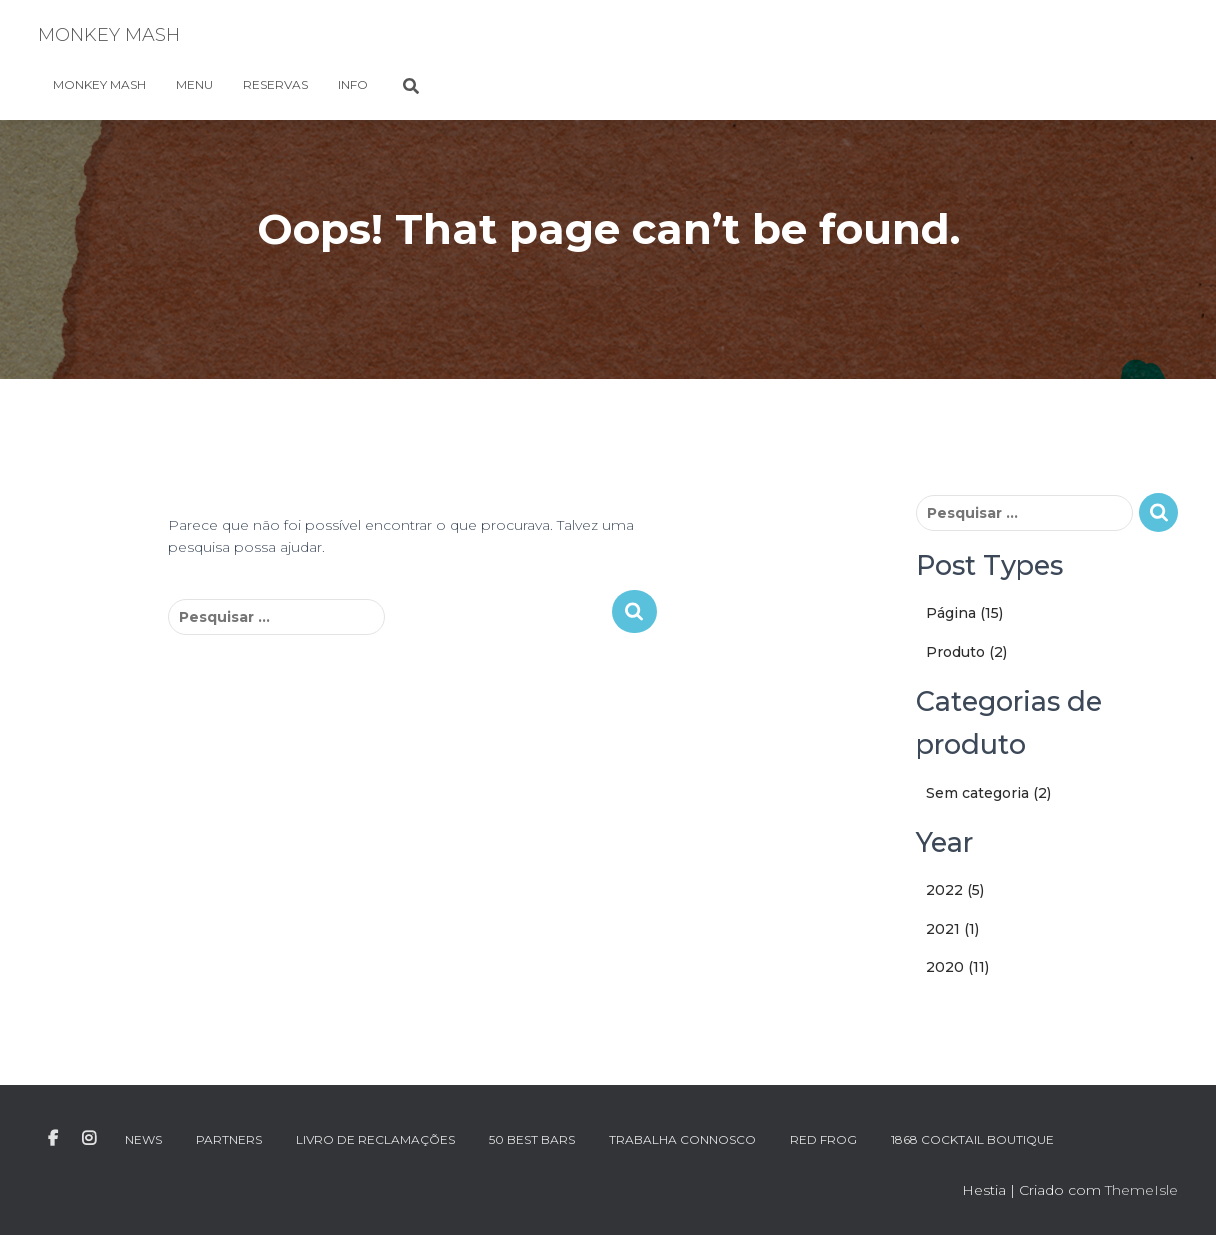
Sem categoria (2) (988, 793)
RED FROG (823, 1139)
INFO (353, 84)
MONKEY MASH (99, 84)
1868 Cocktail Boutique (972, 1139)
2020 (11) (957, 967)
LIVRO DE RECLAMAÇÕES (375, 1139)
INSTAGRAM (89, 1139)
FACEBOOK (53, 1139)
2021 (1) (952, 929)
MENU (194, 84)
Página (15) (964, 613)
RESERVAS (275, 84)
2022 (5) (955, 890)
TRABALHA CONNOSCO (682, 1139)
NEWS (143, 1139)
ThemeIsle (1141, 1190)
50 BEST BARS (532, 1139)
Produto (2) (966, 652)
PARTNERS (229, 1139)
